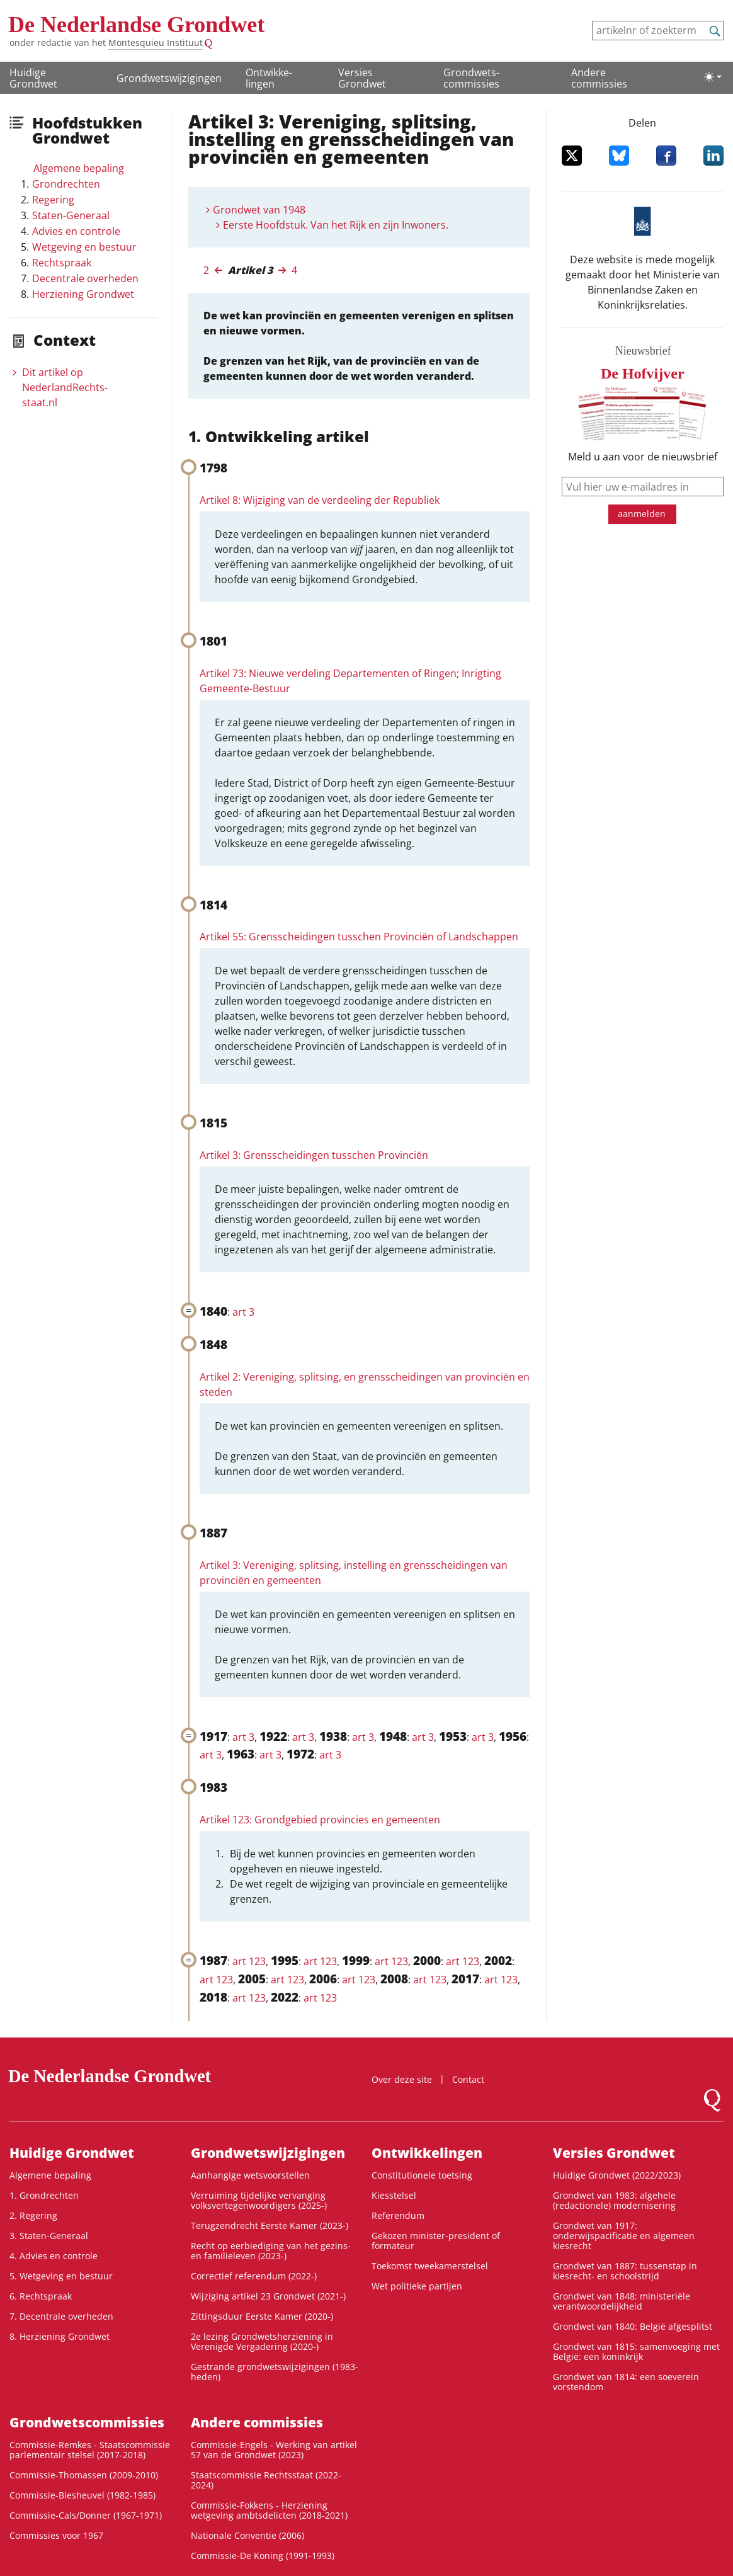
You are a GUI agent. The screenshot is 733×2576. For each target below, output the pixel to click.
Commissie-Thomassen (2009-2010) (83, 2475)
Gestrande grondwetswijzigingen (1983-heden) (274, 2372)
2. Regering (33, 2215)
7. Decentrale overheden (61, 2316)
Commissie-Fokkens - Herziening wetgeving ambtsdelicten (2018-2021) (269, 2510)
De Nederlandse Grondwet (136, 24)
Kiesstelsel (394, 2195)
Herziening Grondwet (83, 294)
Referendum (398, 2215)
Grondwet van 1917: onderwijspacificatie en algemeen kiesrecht (624, 2236)
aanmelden (642, 514)
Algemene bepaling (78, 168)
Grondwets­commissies (471, 78)
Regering (53, 200)
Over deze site (402, 2079)
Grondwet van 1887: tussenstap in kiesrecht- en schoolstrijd (625, 2271)
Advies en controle (76, 231)
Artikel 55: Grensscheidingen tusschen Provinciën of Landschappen (359, 936)
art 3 (243, 1312)
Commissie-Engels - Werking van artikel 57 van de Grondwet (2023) (274, 2450)
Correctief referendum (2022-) (254, 2276)
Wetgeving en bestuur (84, 247)
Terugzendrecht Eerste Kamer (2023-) (269, 2225)
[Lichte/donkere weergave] (713, 77)
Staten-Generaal (71, 215)
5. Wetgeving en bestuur (61, 2276)
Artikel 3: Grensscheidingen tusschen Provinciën (314, 1155)
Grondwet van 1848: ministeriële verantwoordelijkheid (621, 2301)
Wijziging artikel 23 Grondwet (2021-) (268, 2296)
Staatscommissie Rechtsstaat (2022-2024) (266, 2480)
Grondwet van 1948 (259, 210)
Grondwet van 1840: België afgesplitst (632, 2326)
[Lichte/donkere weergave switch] (713, 77)
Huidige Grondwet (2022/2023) (617, 2175)
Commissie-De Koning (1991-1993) (262, 2556)
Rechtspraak (61, 263)
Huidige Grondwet (33, 78)
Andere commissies (599, 78)
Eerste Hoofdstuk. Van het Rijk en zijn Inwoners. (335, 225)
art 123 (249, 1961)
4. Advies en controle (53, 2256)
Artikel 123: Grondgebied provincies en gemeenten (320, 1820)
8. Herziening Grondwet (59, 2336)
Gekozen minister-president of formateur (436, 2241)
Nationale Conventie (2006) (247, 2535)
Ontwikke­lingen (269, 78)
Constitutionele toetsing (422, 2175)
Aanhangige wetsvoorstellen (250, 2175)
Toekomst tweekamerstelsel (430, 2266)
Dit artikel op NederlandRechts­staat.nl (65, 387)
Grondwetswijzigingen (169, 78)
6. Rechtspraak (40, 2296)
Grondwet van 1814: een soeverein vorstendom (626, 2382)
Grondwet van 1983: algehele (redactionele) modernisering (614, 2200)
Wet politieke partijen (417, 2286)
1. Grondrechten (44, 2195)
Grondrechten (66, 184)
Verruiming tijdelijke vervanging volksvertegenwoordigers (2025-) (259, 2200)
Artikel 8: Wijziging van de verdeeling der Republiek (320, 500)
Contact (468, 2079)
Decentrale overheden (85, 278)
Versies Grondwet (362, 78)
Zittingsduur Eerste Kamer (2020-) (262, 2316)
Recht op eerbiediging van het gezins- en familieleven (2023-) (271, 2251)
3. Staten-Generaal (48, 2236)
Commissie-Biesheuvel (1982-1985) (82, 2495)
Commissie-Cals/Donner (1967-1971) (85, 2515)
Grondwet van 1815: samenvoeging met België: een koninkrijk (636, 2351)
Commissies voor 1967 (56, 2535)
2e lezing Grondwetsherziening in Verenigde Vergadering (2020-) (262, 2341)
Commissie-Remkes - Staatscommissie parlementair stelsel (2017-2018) (89, 2450)
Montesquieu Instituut (155, 42)
